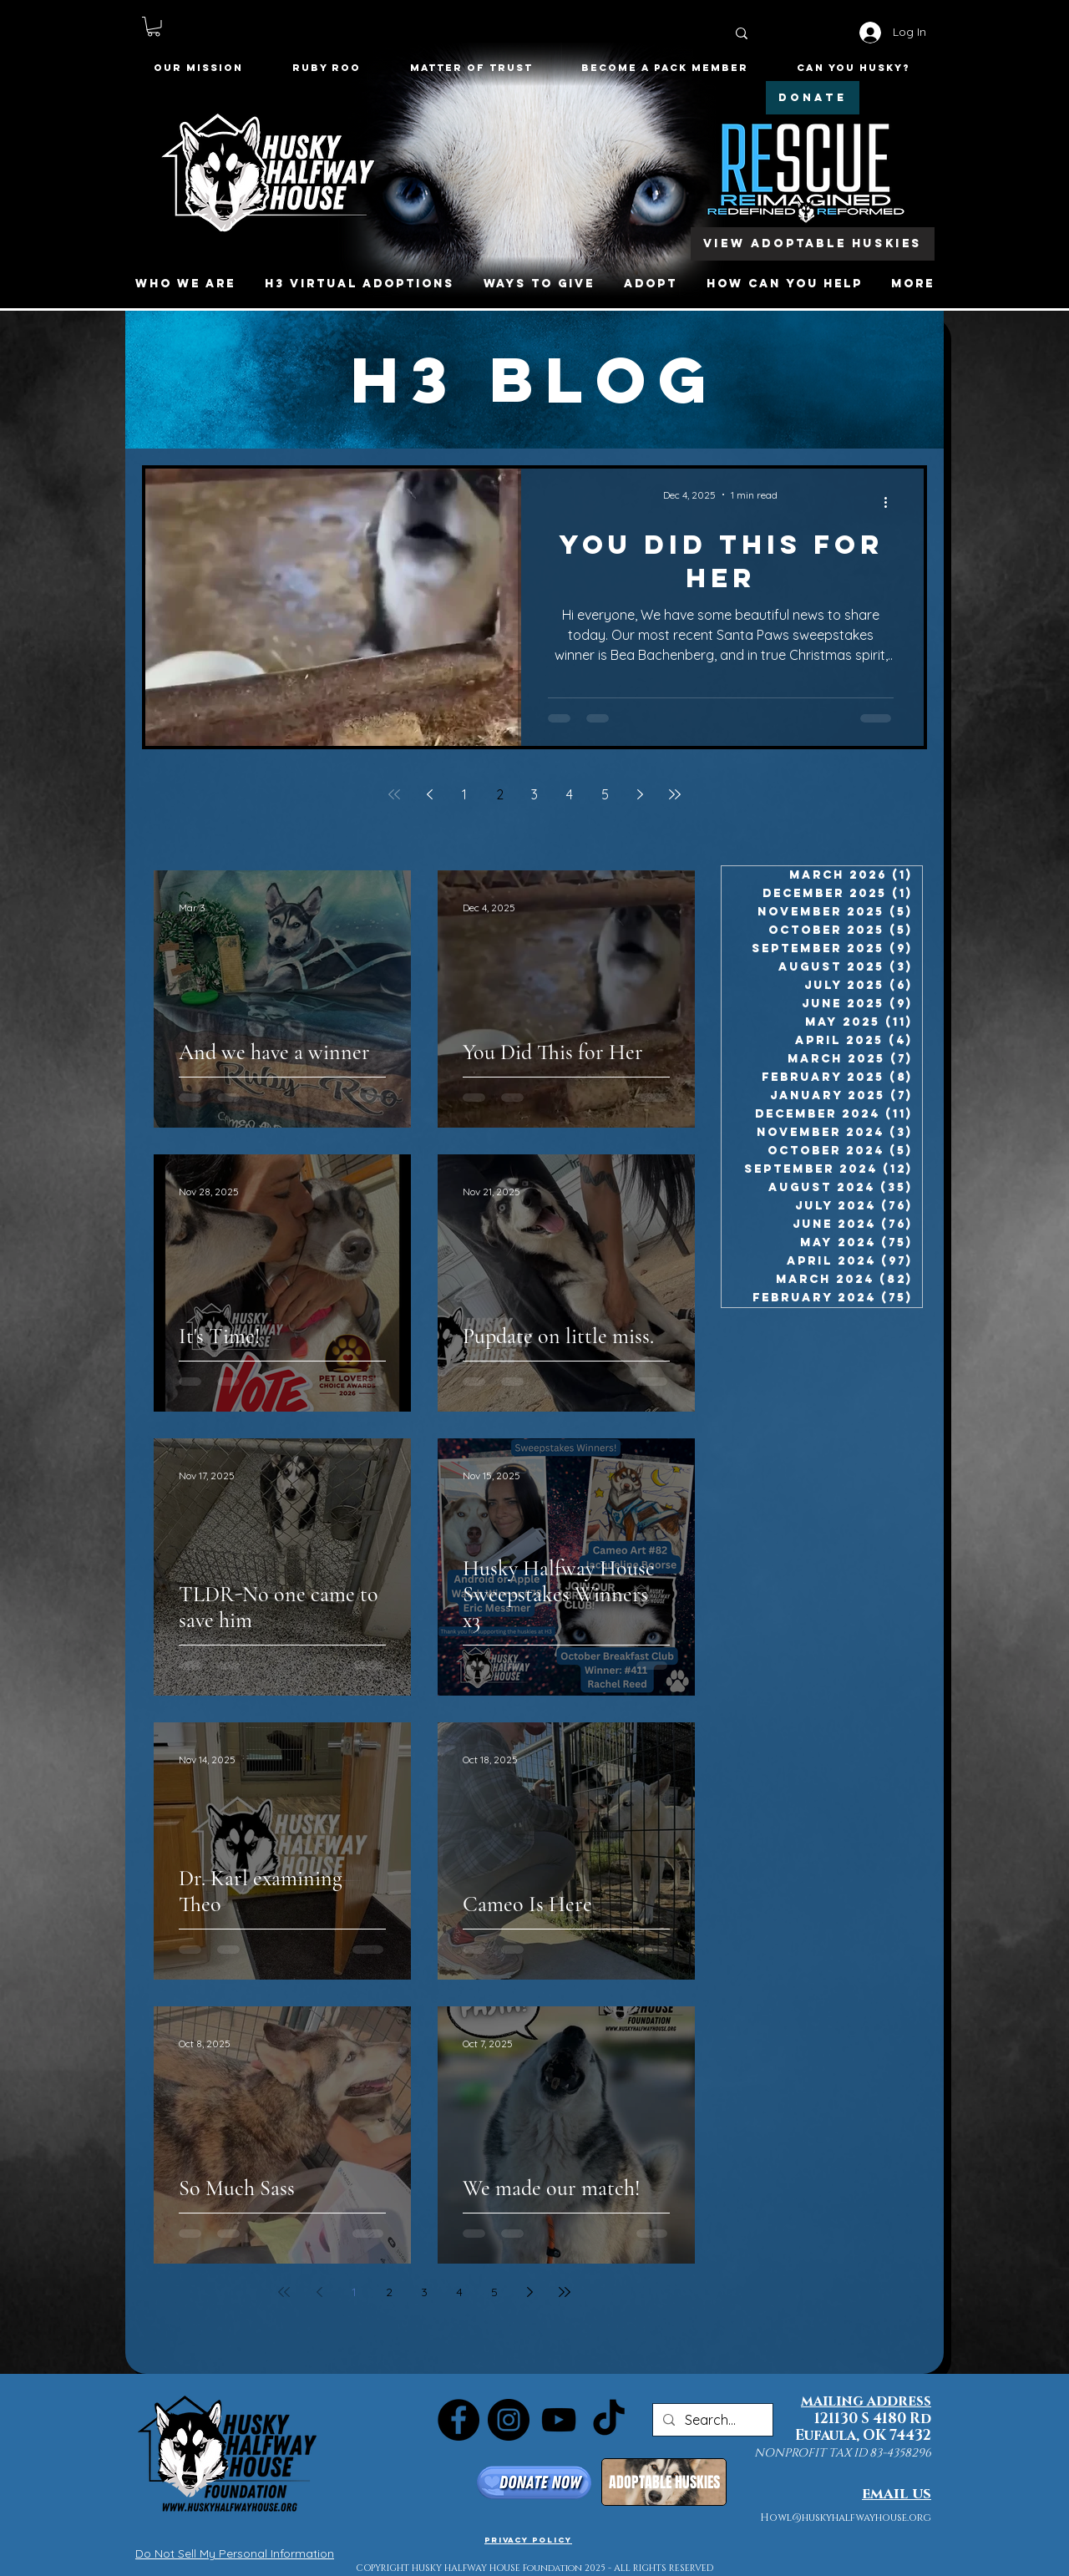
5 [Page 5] (605, 794)
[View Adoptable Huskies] (813, 244)
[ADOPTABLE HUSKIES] (664, 2482)
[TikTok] (609, 2420)
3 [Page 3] (534, 794)
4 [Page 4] (569, 794)
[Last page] (675, 794)
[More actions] (891, 503)
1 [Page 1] (464, 794)
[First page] (394, 794)
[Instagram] (508, 2420)
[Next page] (640, 794)
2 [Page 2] (500, 794)
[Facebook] (458, 2420)
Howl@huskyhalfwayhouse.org (845, 2517)
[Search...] (711, 2420)
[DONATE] (812, 97)
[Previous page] (429, 794)
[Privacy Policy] (528, 2539)
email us (896, 2494)
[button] (153, 27)
